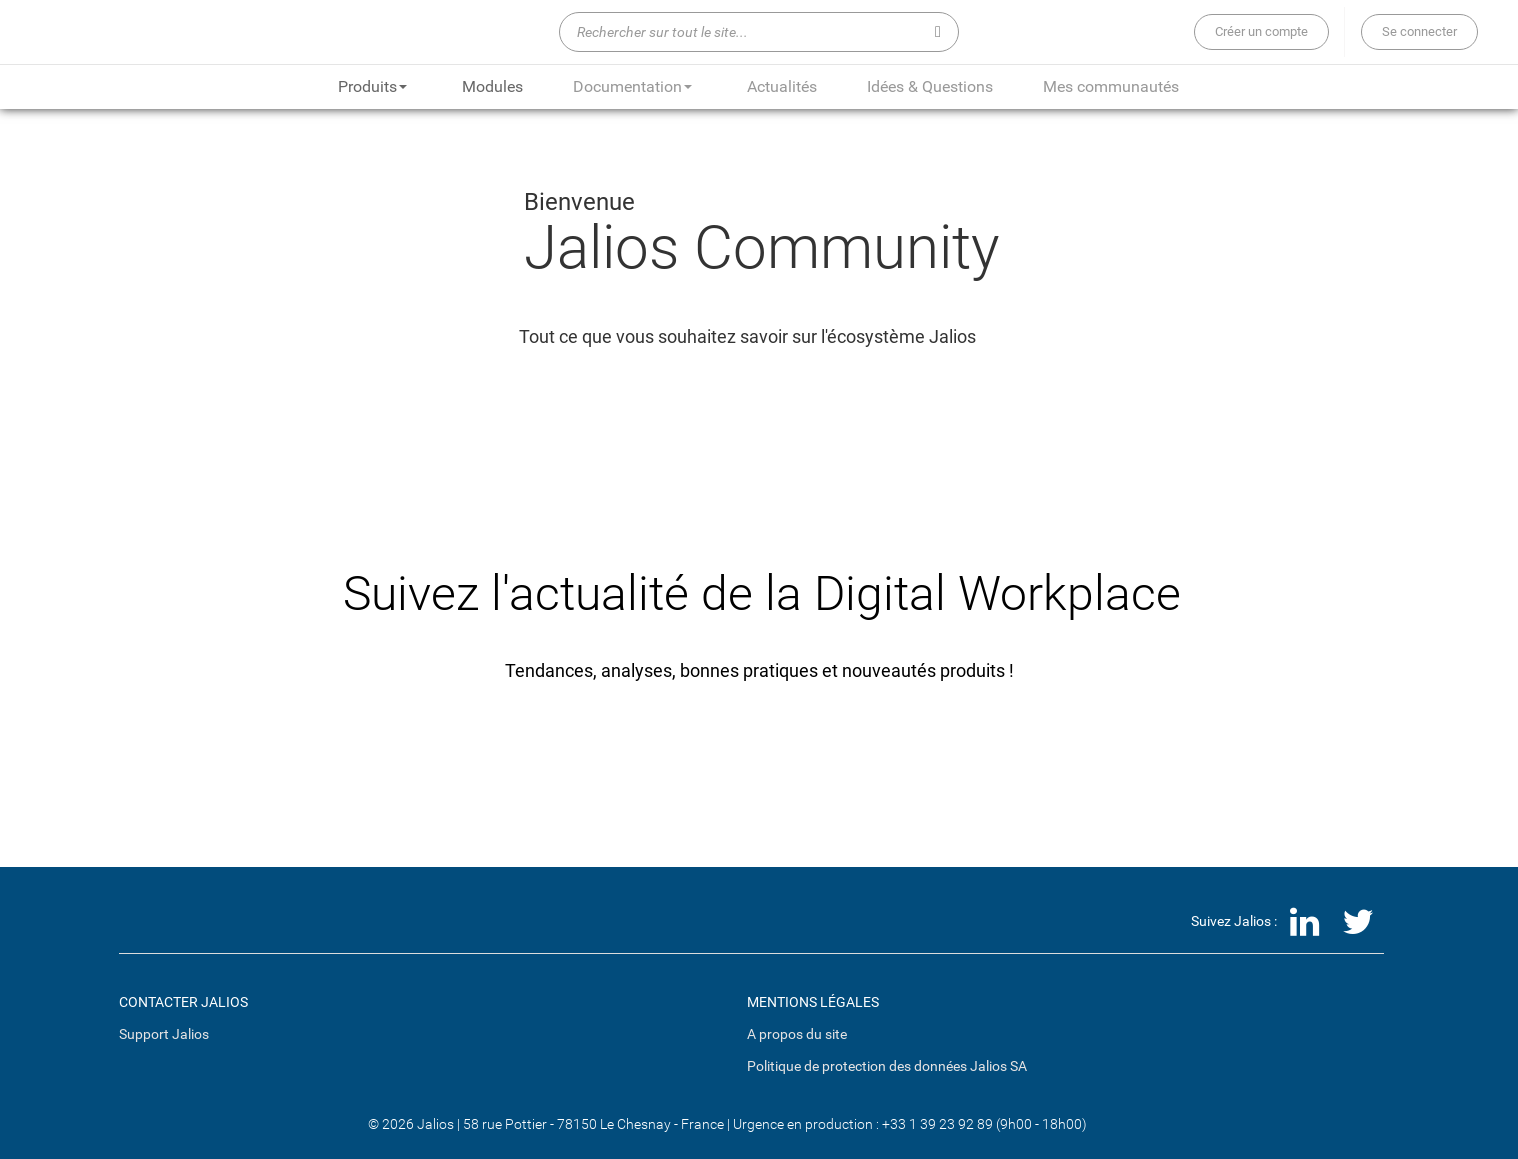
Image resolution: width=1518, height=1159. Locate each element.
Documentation (632, 86)
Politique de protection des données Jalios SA (887, 1066)
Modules (492, 86)
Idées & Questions (930, 86)
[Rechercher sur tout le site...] (759, 32)
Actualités (782, 86)
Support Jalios (164, 1034)
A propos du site (797, 1034)
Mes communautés (1111, 86)
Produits (372, 86)
